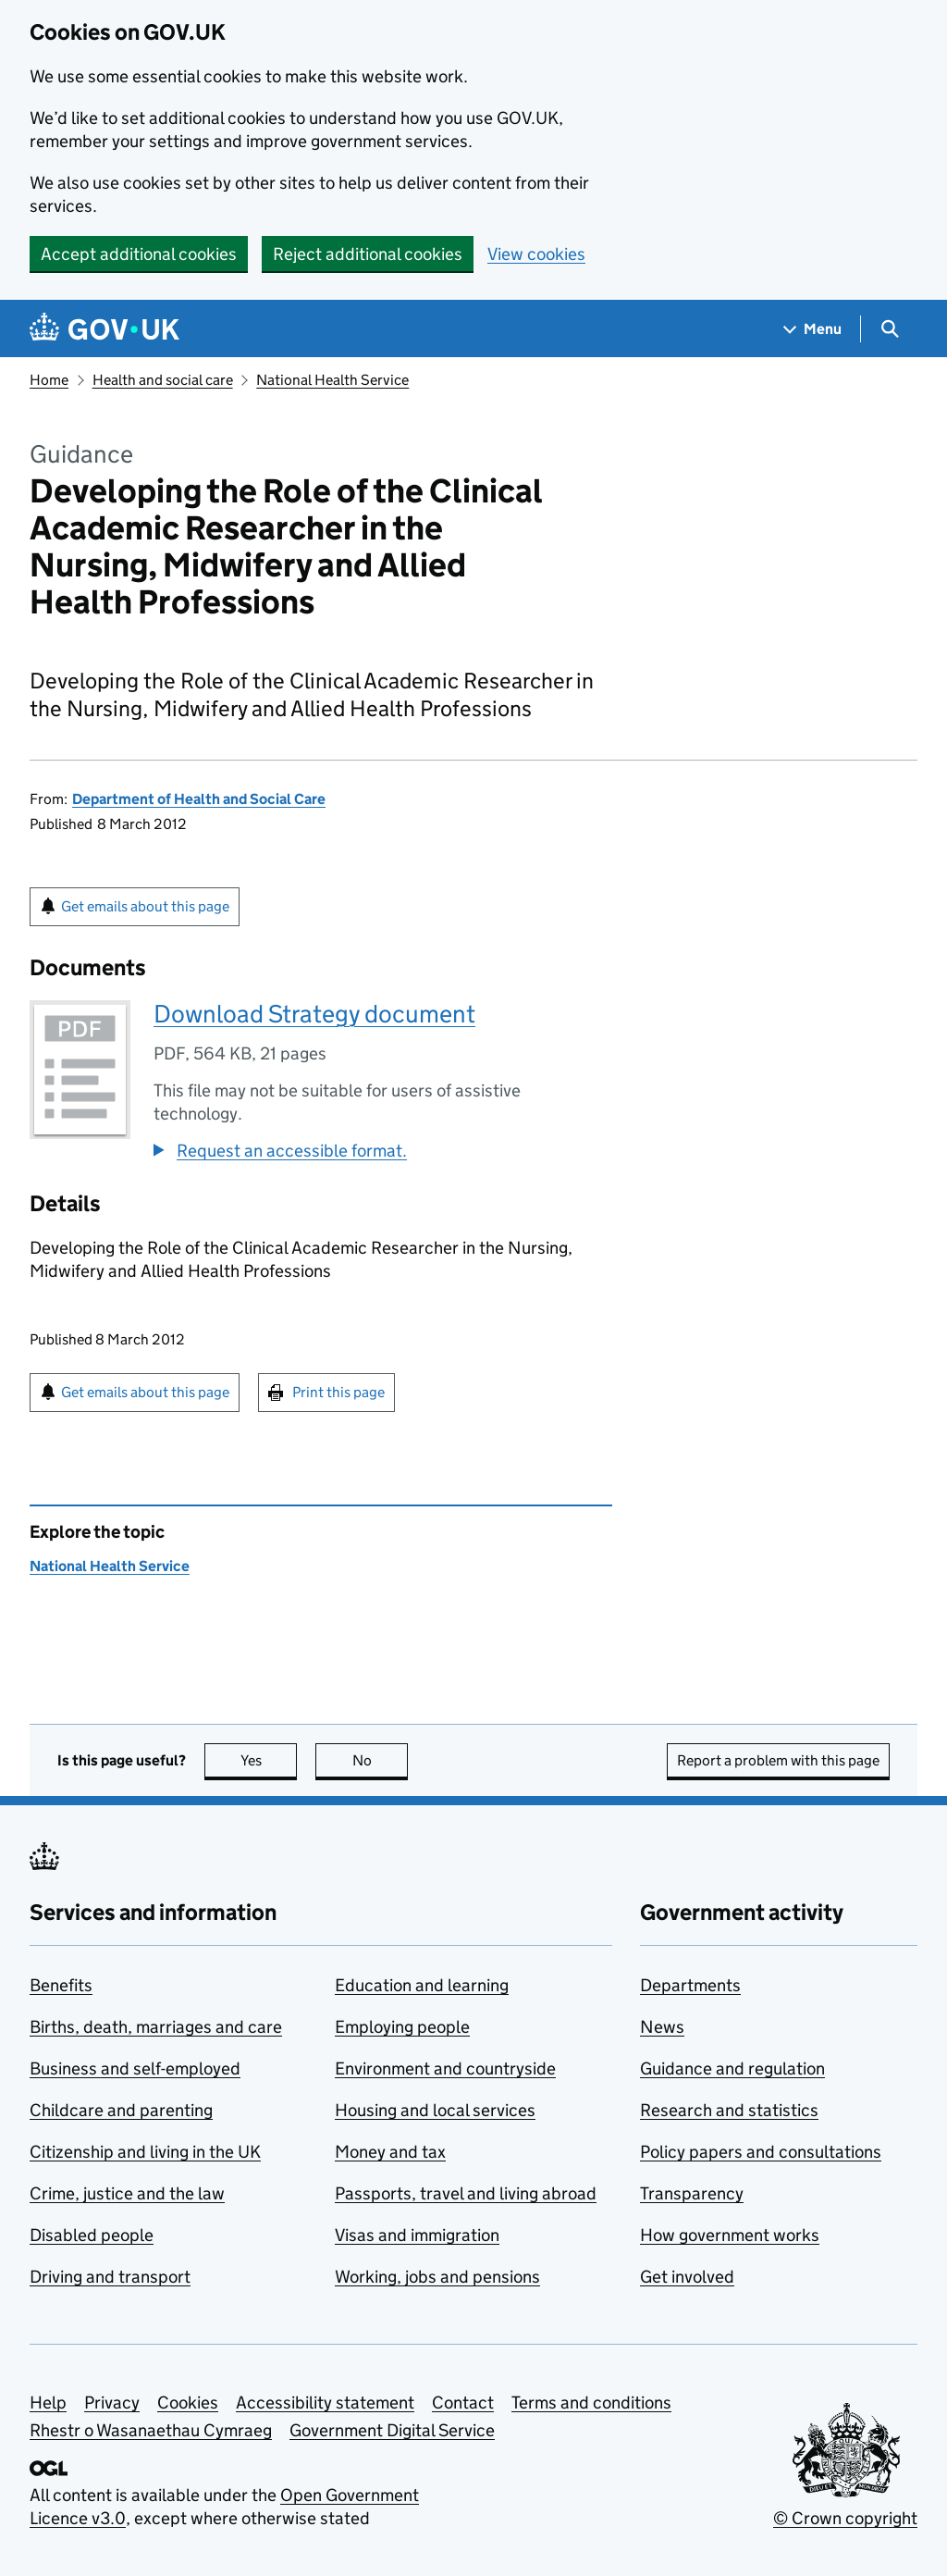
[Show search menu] (889, 329)
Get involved (687, 2276)
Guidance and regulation (732, 2068)
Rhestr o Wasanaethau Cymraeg (151, 2430)
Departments (690, 1985)
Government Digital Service (392, 2430)
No (380, 1760)
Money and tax (390, 2151)
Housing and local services (435, 2110)
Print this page (338, 1392)
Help (48, 2402)
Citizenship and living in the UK (145, 2151)
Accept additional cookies (139, 254)
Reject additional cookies (367, 254)
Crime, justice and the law (127, 2193)
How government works (729, 2235)
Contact (463, 2402)
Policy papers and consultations (760, 2151)
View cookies (536, 254)
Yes (269, 1760)
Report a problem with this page (778, 1760)
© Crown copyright (845, 2518)
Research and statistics (729, 2110)
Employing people (402, 2026)
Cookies (187, 2402)
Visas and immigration (417, 2235)
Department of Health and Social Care (199, 799)
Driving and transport (110, 2276)
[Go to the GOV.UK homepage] (104, 329)
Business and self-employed (135, 2068)
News (662, 2026)
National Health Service (332, 380)
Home (49, 380)
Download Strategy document (314, 1013)
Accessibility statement (325, 2402)
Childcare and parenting (121, 2110)
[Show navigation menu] (813, 329)
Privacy (112, 2402)
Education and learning (422, 1985)
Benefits (61, 1985)
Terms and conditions (591, 2402)
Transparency (692, 2193)
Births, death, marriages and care (156, 2026)
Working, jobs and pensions (437, 2276)
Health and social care (162, 380)
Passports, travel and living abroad (465, 2193)
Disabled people (92, 2235)
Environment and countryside (445, 2068)
